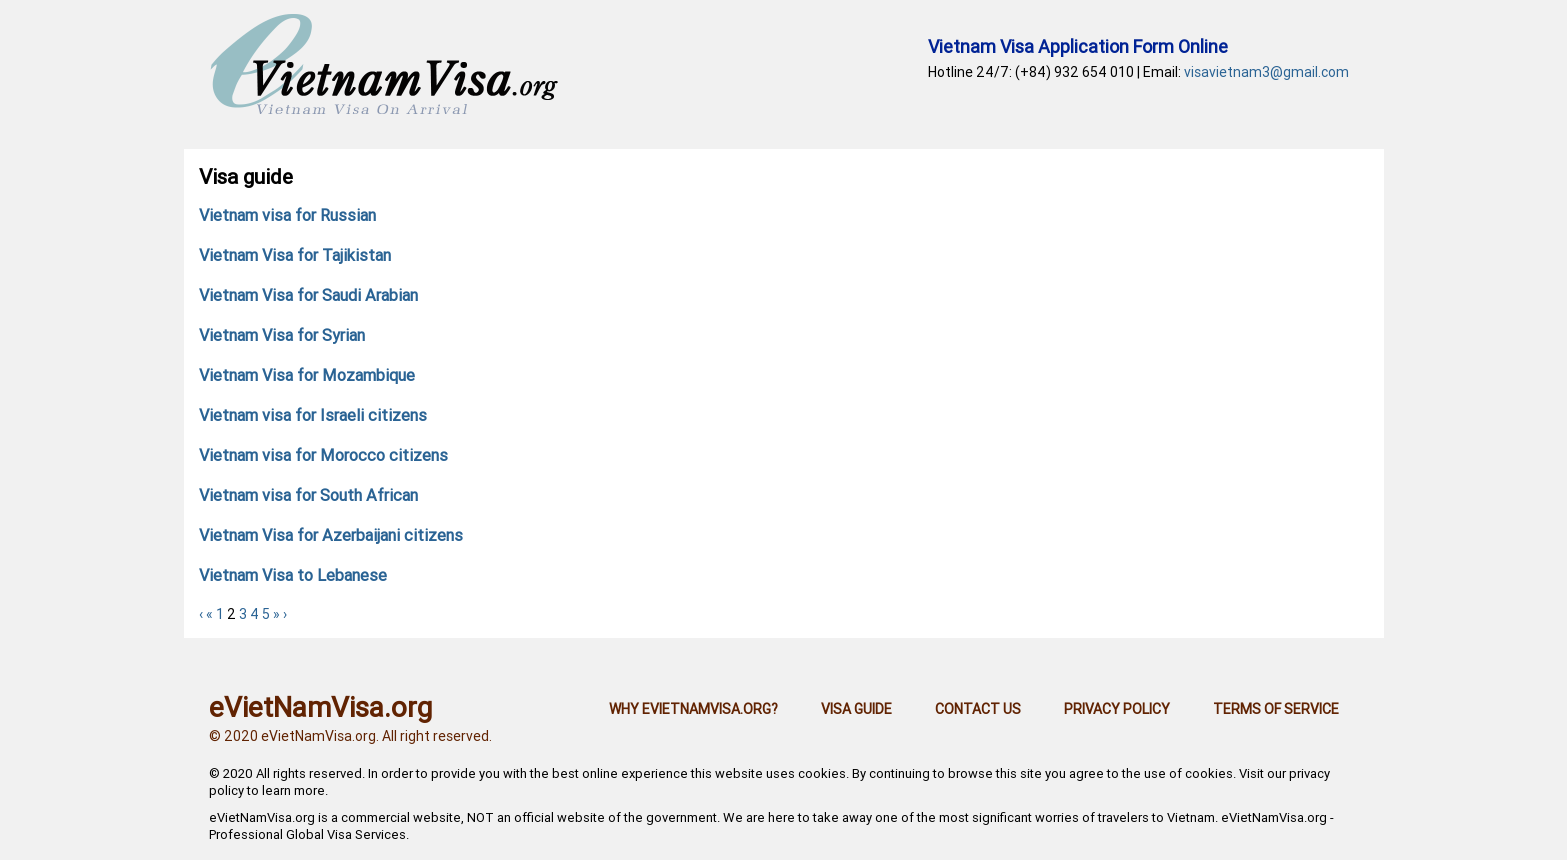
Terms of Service (1276, 709)
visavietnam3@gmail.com (1266, 72)
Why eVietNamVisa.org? (693, 709)
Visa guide (856, 709)
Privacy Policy (1117, 709)
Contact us (978, 709)
